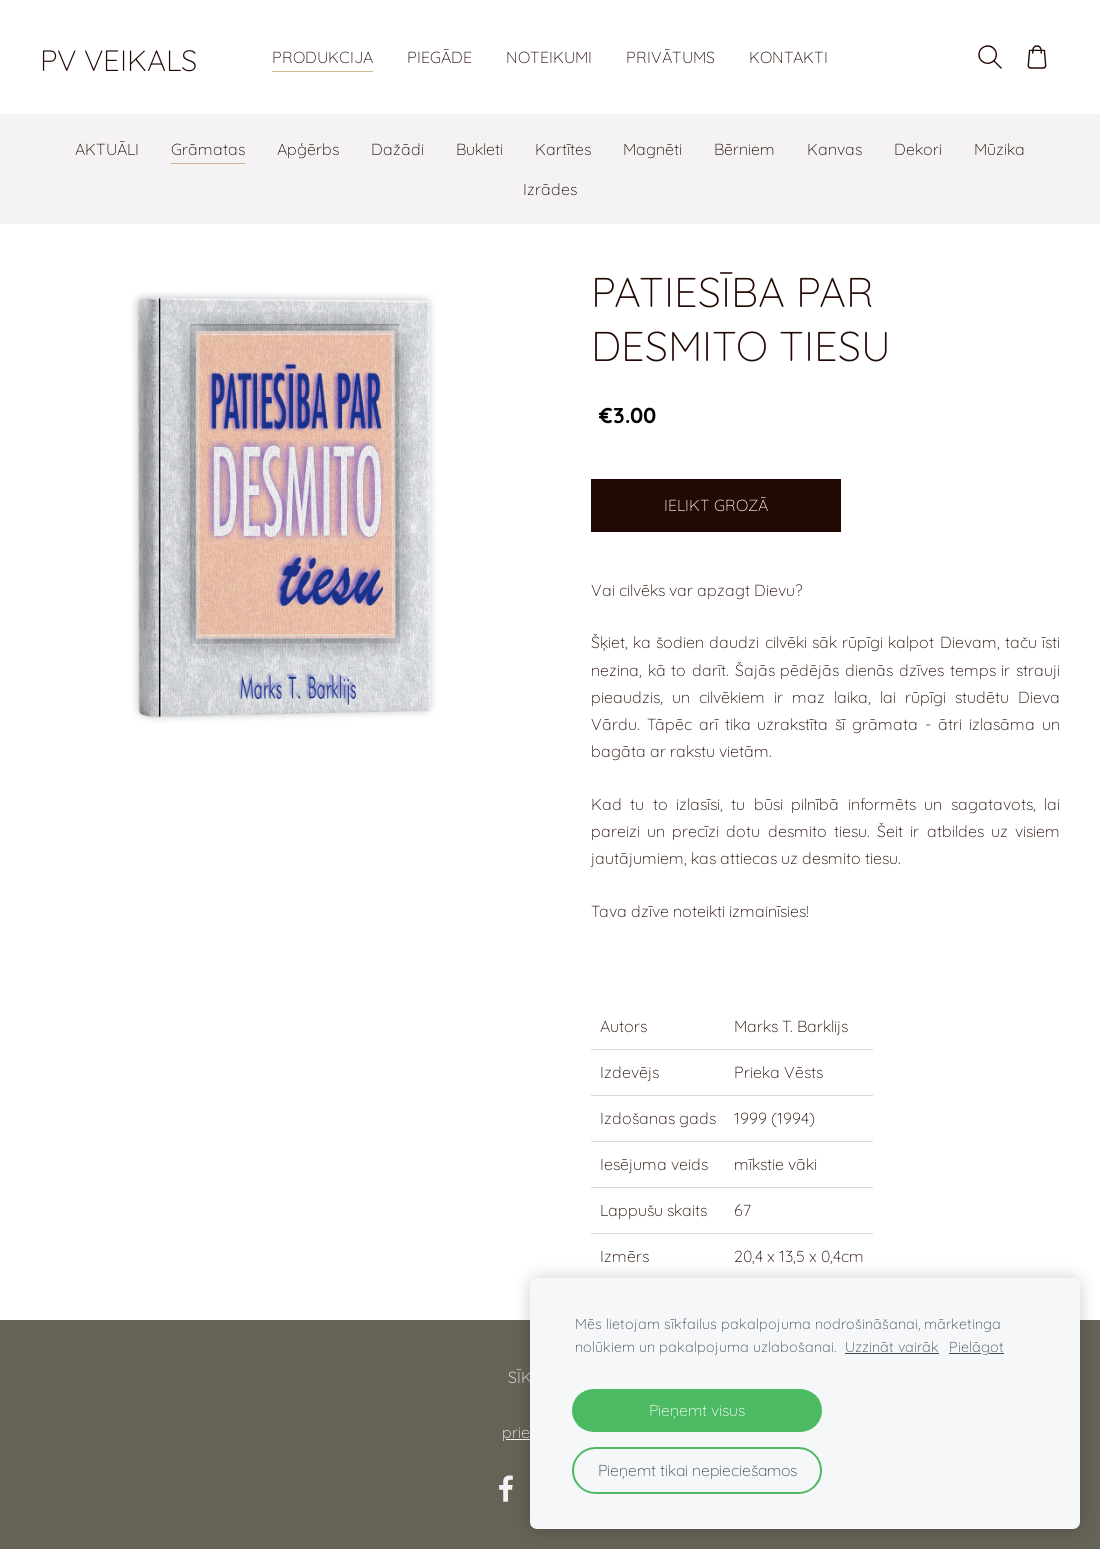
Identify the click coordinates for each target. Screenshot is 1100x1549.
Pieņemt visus (697, 1410)
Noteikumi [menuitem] (549, 57)
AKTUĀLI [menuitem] (107, 149)
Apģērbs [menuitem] (308, 149)
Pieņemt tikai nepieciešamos (697, 1470)
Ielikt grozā (716, 505)
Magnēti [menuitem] (652, 149)
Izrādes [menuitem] (550, 189)
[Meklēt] (990, 57)
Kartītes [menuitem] (563, 149)
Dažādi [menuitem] (397, 149)
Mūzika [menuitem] (999, 149)
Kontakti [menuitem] (788, 57)
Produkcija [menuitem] (322, 57)
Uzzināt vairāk (892, 1347)
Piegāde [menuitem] (439, 57)
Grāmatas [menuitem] (208, 149)
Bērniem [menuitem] (744, 149)
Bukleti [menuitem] (479, 149)
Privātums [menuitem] (670, 57)
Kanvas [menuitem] (834, 149)
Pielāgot (976, 1347)
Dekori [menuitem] (918, 149)
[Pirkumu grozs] (1037, 57)
